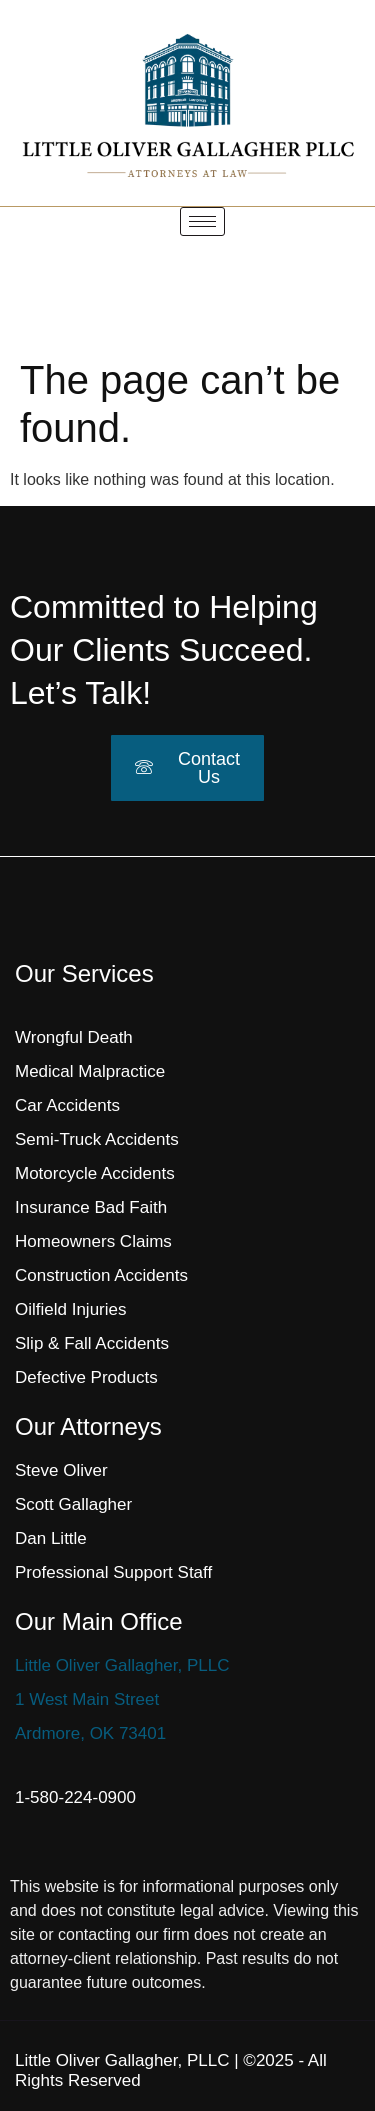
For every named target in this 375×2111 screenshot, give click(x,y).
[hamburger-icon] (202, 221)
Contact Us (187, 768)
